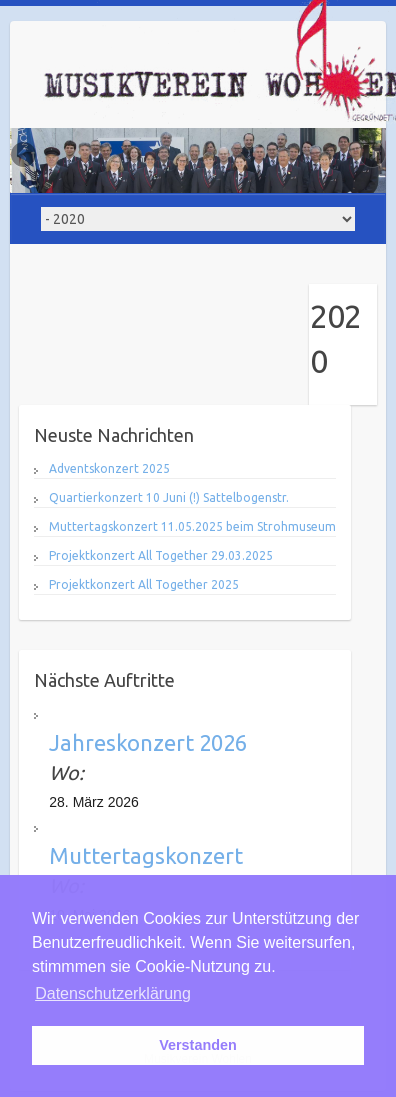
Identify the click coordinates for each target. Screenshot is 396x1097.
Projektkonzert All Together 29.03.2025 (161, 555)
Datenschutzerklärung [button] (113, 993)
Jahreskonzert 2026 (148, 742)
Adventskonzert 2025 (109, 468)
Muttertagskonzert (146, 855)
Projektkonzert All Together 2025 (144, 584)
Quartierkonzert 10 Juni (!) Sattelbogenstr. (169, 497)
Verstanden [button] (198, 1045)
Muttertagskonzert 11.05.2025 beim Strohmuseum (192, 526)
